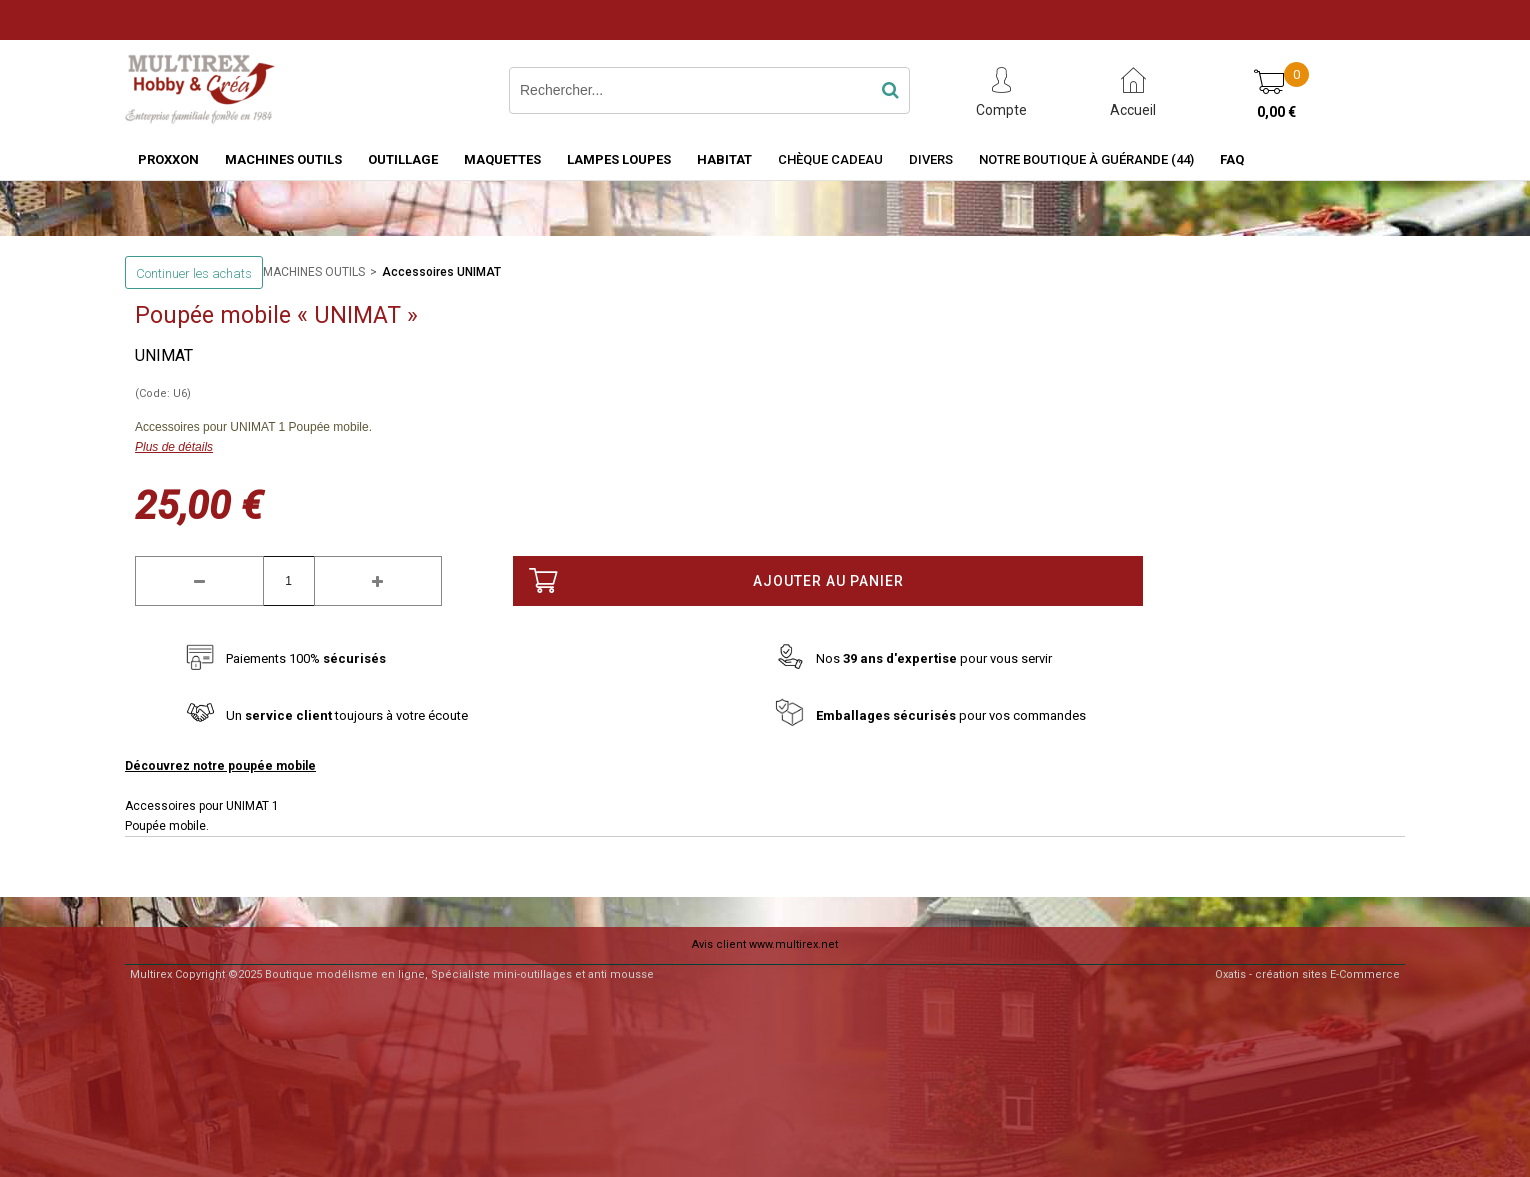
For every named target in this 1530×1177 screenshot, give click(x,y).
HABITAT (724, 159)
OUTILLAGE (403, 159)
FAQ (1232, 159)
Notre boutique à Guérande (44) (1086, 159)
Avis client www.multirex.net (765, 944)
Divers (931, 159)
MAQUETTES (502, 159)
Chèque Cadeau (830, 159)
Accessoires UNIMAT (441, 272)
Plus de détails (174, 447)
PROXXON (168, 159)
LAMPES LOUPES (619, 159)
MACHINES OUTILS (283, 159)
